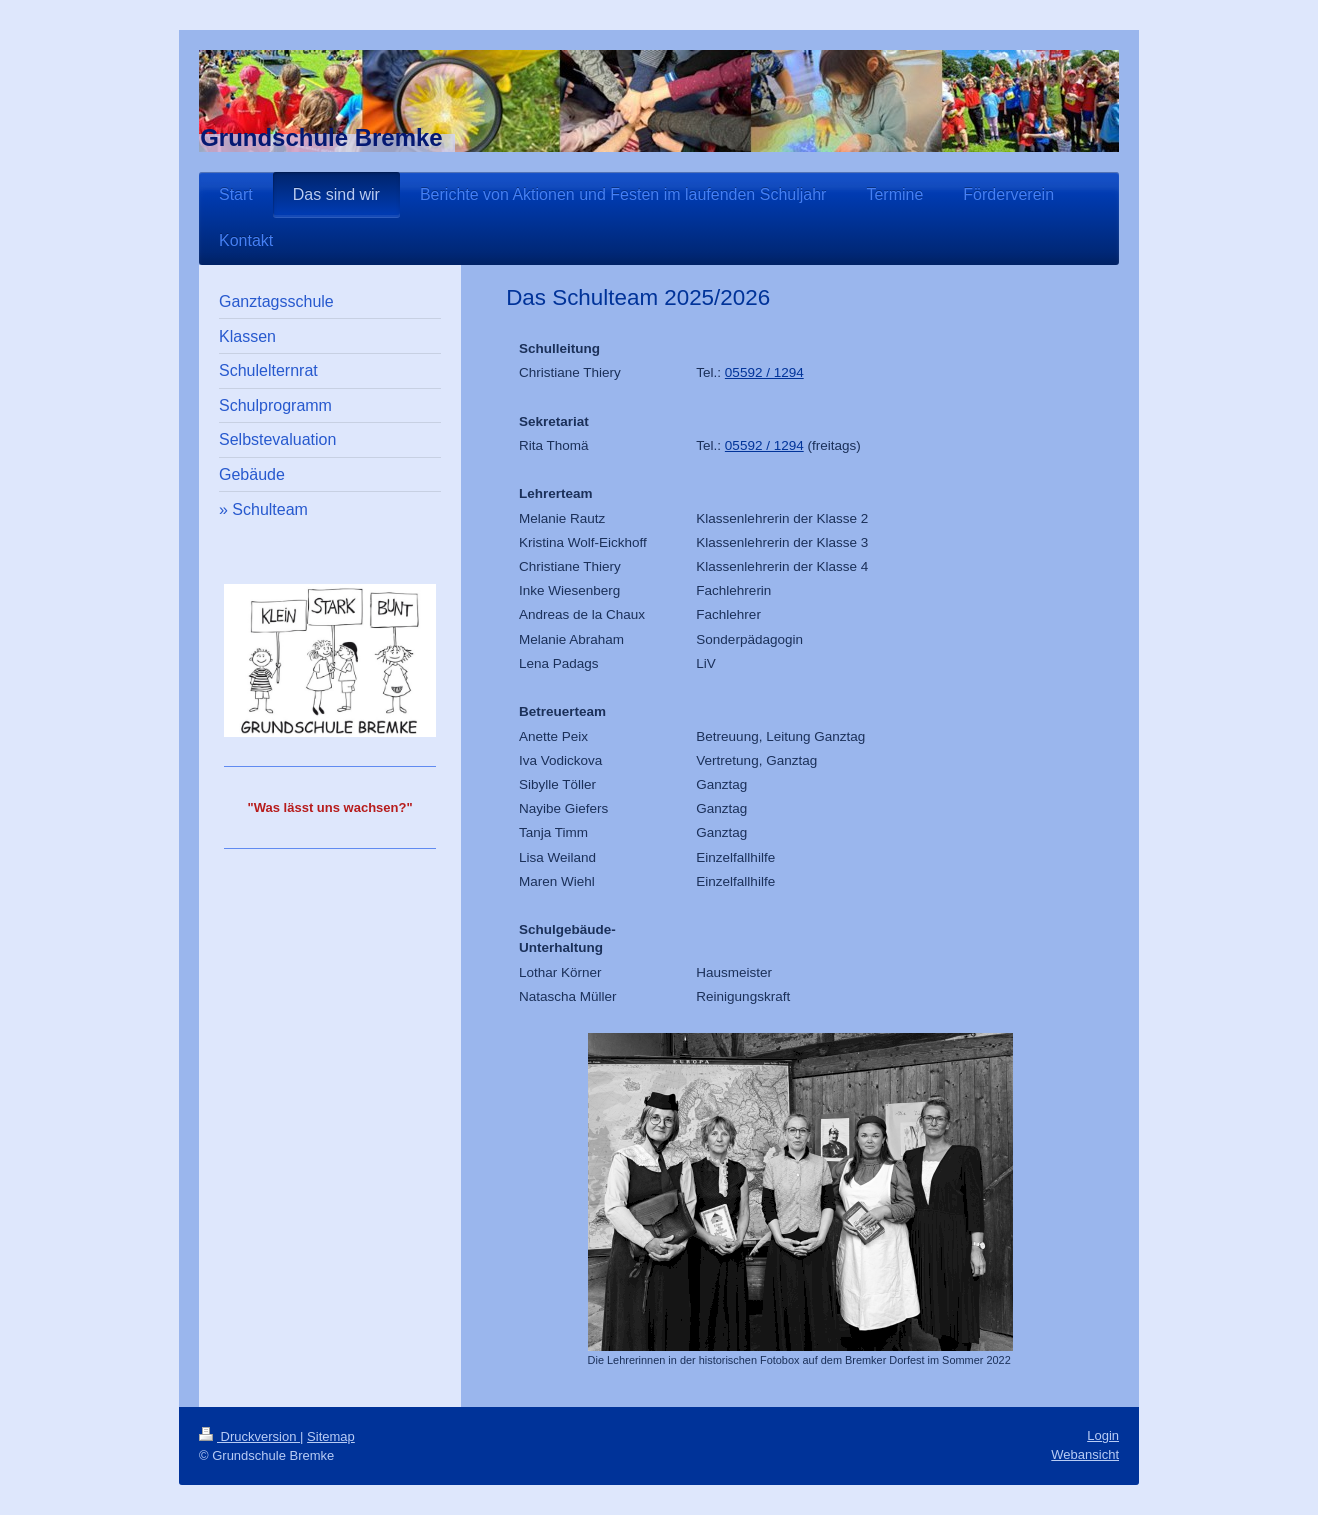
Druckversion (249, 1436)
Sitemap (331, 1436)
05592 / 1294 (764, 372)
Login (1103, 1435)
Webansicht (1085, 1454)
